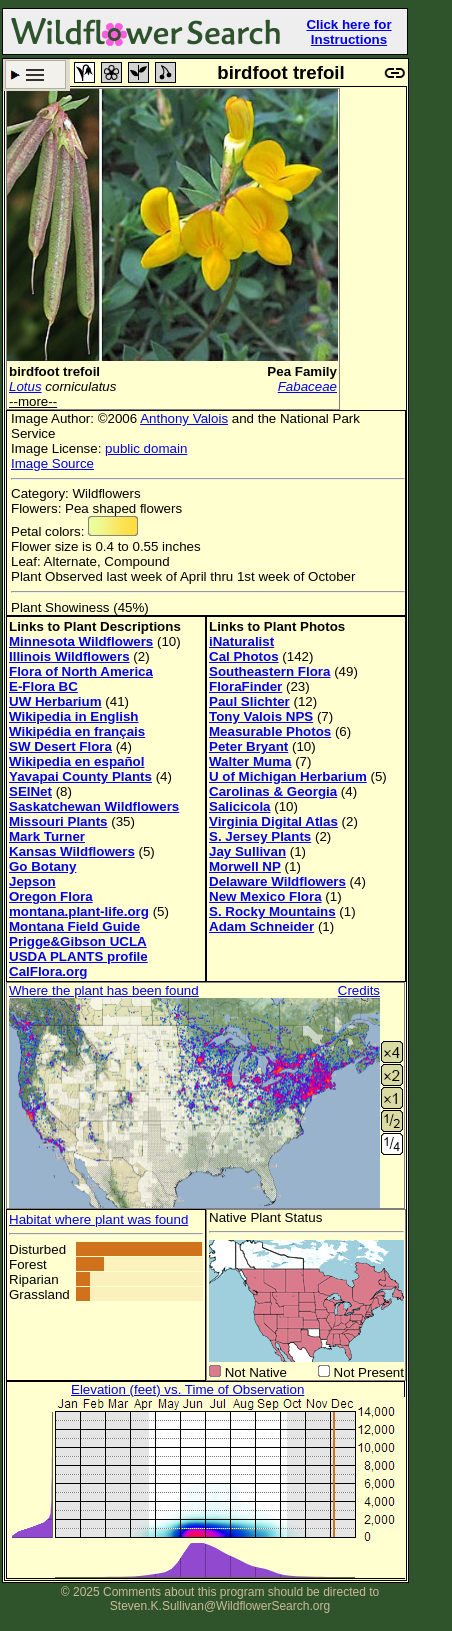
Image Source (52, 463)
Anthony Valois (184, 418)
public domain (146, 448)
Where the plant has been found (104, 990)
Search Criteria (35, 74)
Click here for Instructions (348, 32)
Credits (359, 990)
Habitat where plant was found (98, 1219)
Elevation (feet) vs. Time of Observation (187, 1389)
